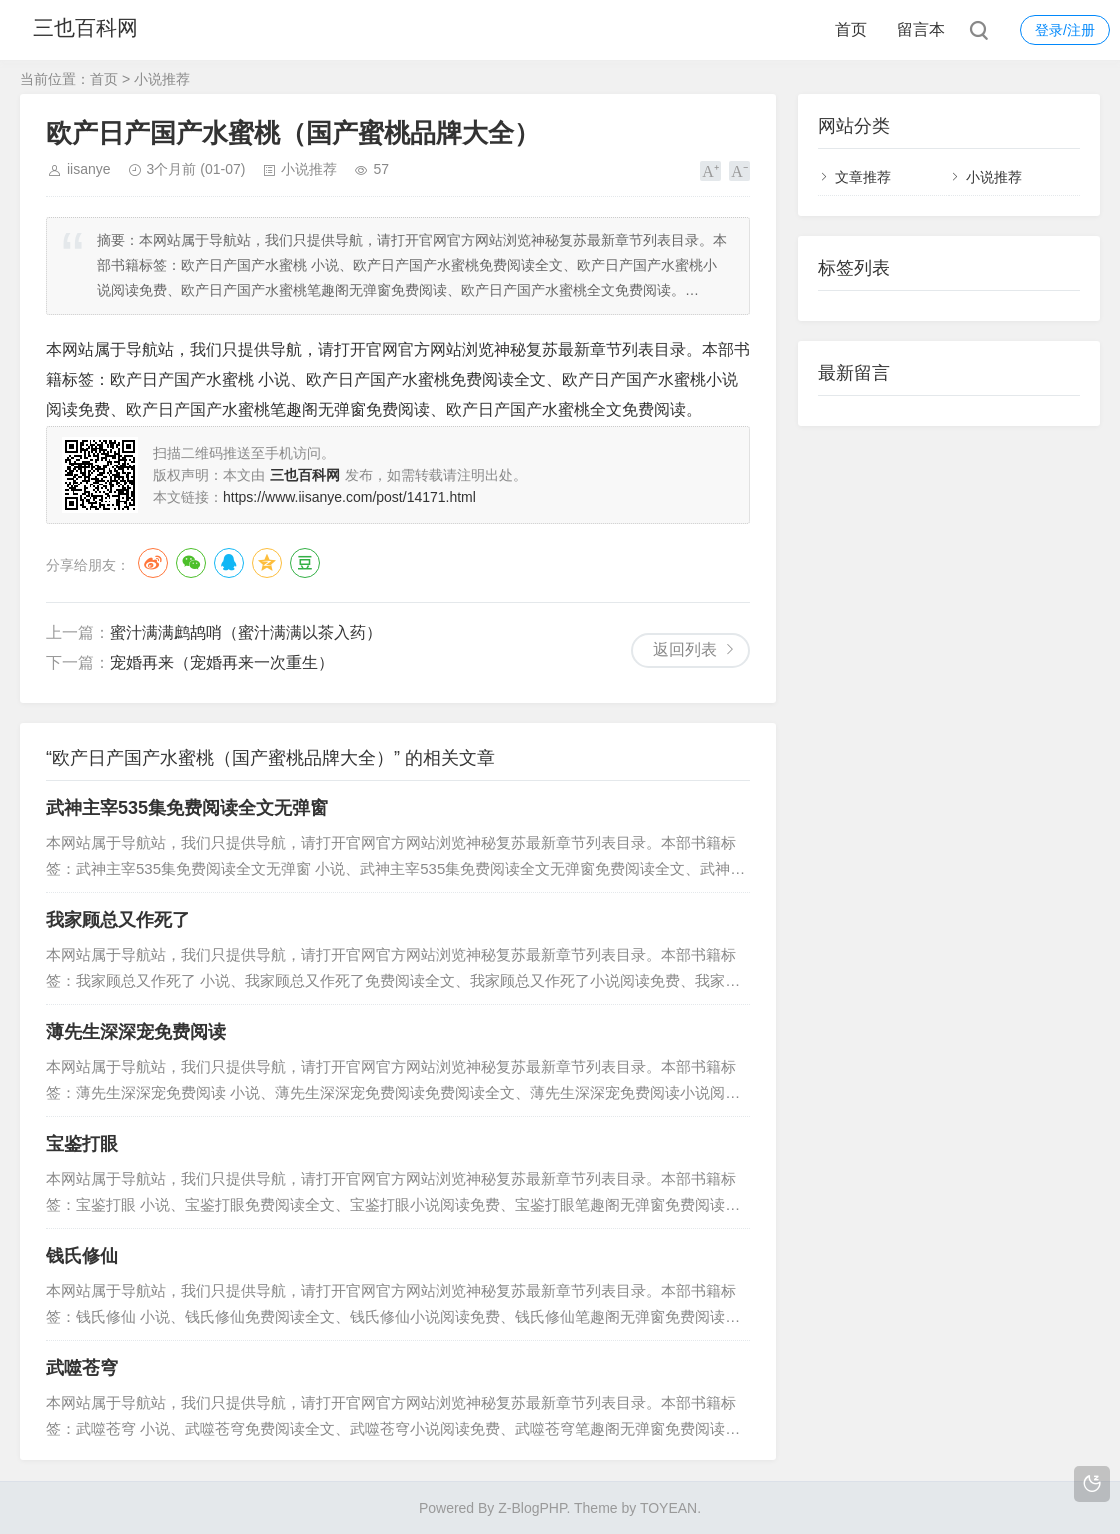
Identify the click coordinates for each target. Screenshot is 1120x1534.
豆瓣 (305, 563)
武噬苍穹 (82, 1368)
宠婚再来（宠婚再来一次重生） (222, 662)
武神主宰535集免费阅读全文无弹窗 (187, 808)
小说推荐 (162, 79)
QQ (229, 563)
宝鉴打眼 (82, 1144)
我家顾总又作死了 (118, 920)
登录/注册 (1065, 30)
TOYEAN (668, 1508)
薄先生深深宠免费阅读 (136, 1032)
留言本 (921, 29)
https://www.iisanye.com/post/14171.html (349, 497)
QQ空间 (267, 563)
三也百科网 (93, 29)
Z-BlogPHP (532, 1508)
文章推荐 (863, 177)
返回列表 (685, 649)
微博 (153, 563)
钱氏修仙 (82, 1256)
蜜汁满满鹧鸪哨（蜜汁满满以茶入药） (246, 632)
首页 (851, 29)
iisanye (89, 169)
